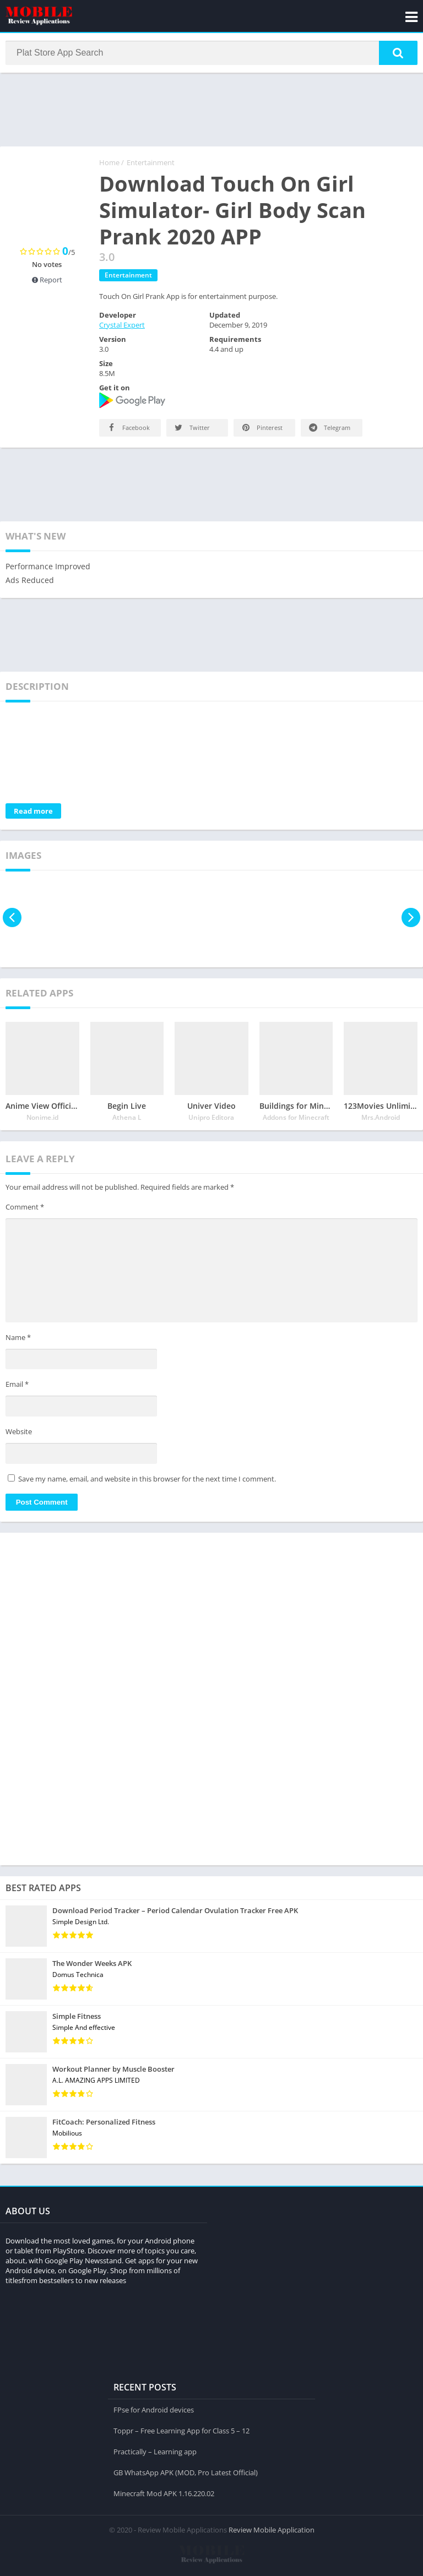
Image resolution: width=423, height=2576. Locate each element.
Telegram (328, 428)
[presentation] (12, 918)
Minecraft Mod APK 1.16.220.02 (163, 2493)
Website (19, 1432)
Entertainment (151, 163)
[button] (398, 53)
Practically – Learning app (155, 2451)
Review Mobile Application (271, 2529)
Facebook (128, 428)
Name (18, 1338)
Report (47, 281)
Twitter (191, 428)
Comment (25, 1208)
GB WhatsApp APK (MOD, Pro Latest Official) (185, 2472)
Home (109, 163)
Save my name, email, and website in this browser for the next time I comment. (147, 1480)
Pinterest (261, 428)
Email (17, 1386)
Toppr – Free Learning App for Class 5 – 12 (181, 2430)
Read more (33, 812)
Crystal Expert (122, 326)
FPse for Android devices (153, 2409)
